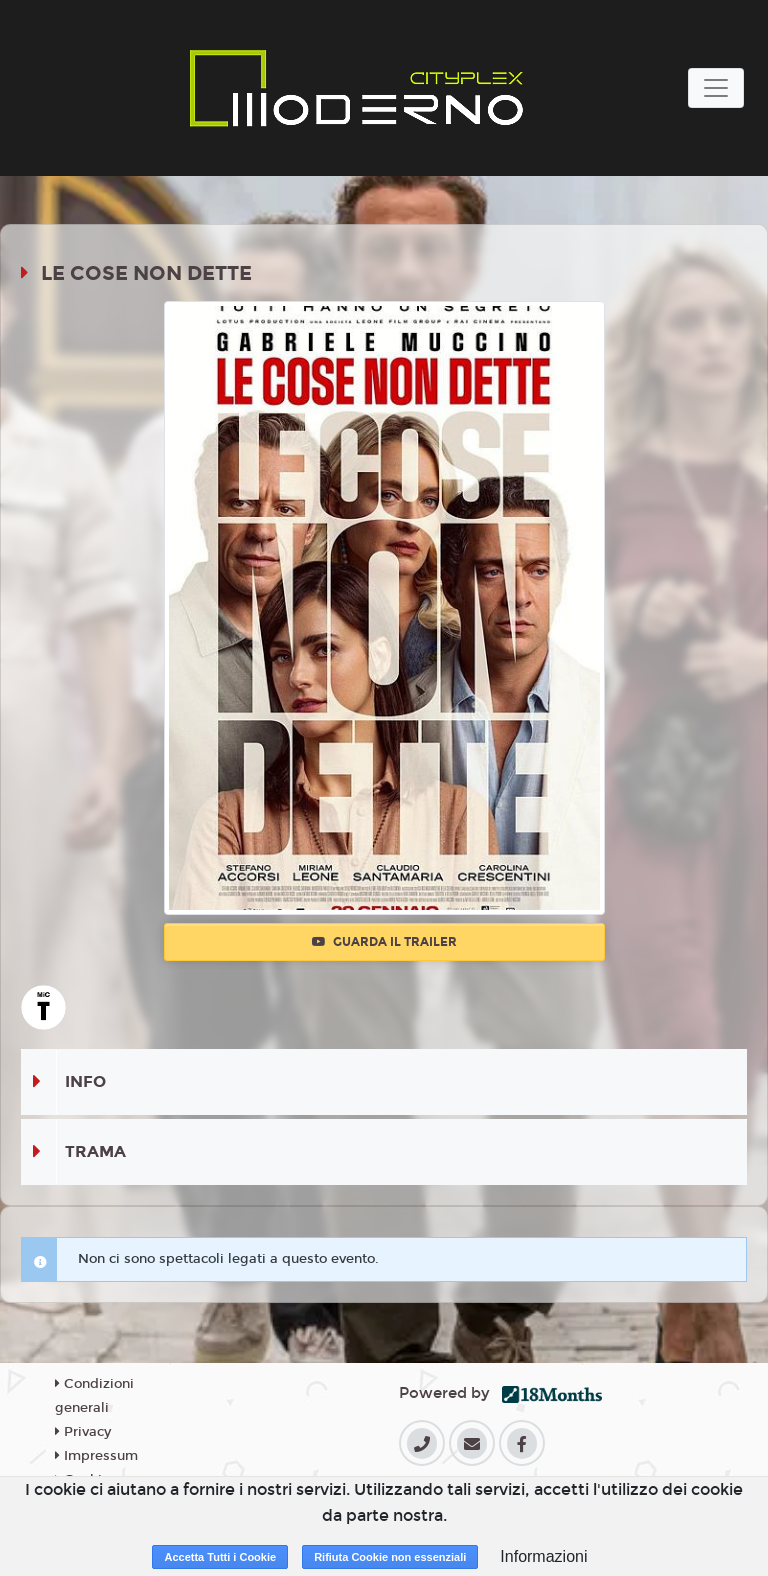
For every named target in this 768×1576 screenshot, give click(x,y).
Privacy (83, 1432)
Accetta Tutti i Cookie (220, 1557)
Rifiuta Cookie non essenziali (390, 1557)
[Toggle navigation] (716, 88)
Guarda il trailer (384, 942)
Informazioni (543, 1556)
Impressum (96, 1456)
